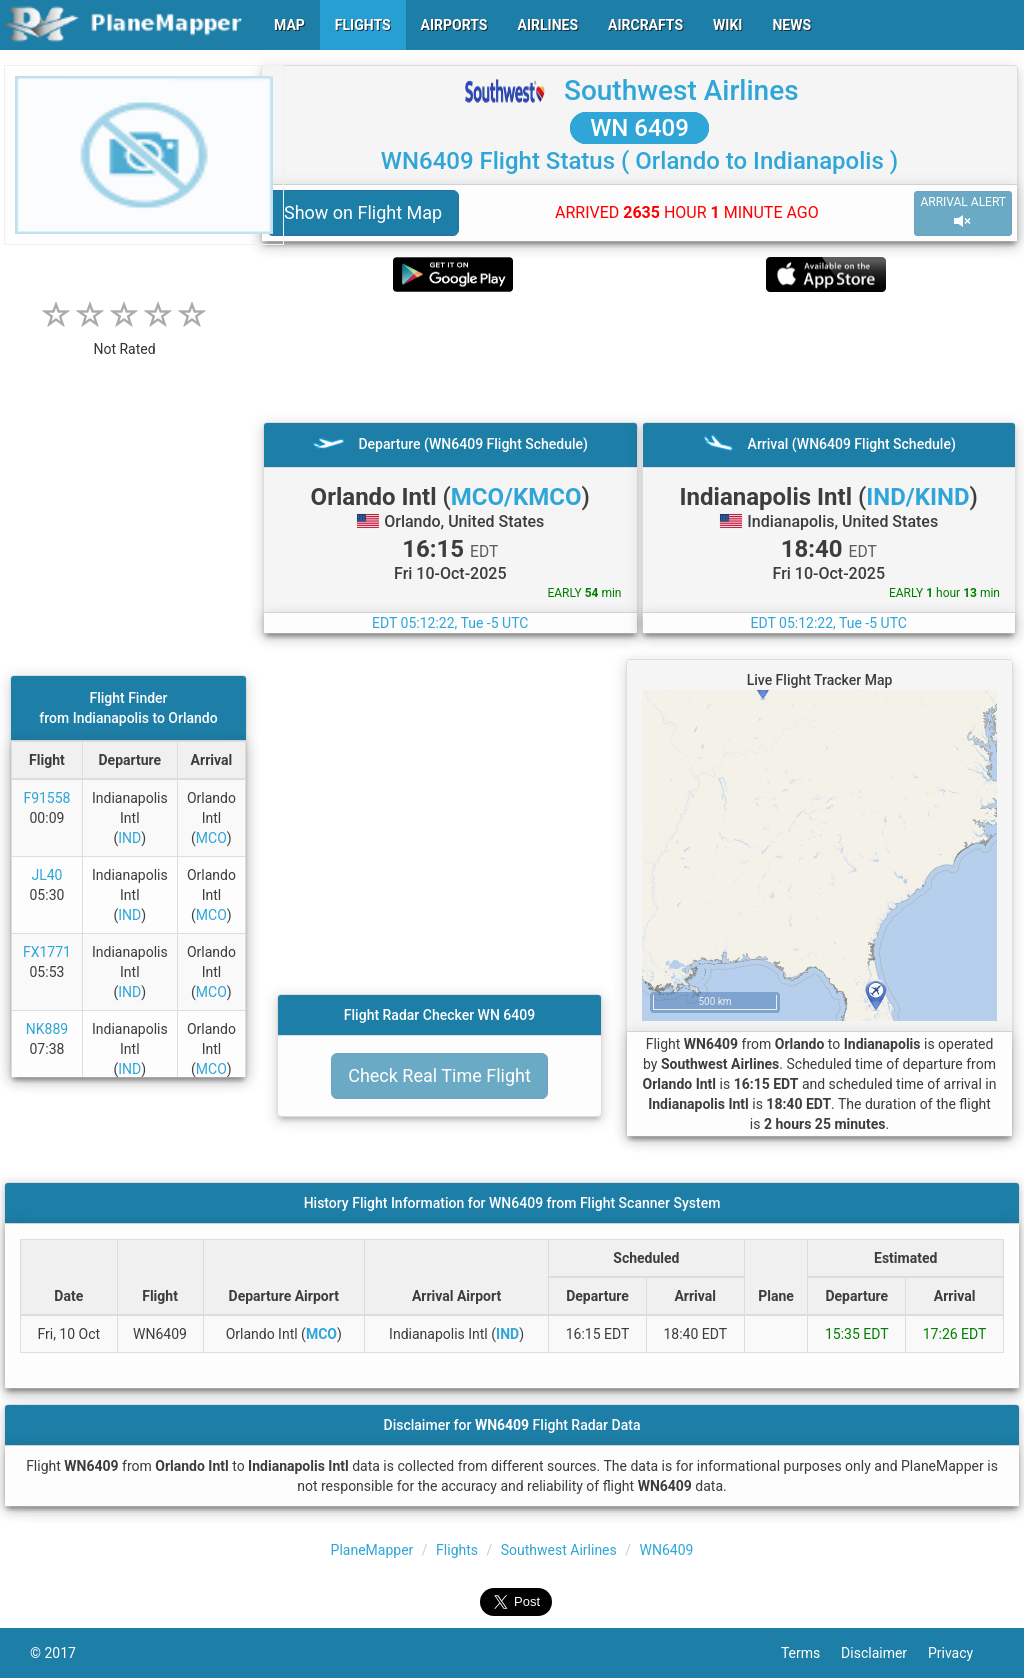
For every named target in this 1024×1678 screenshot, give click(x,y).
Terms (811, 1653)
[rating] (125, 338)
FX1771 (47, 952)
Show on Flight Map (363, 212)
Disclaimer (884, 1653)
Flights (457, 1550)
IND (129, 838)
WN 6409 (639, 128)
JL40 (46, 875)
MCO (211, 838)
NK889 (47, 1029)
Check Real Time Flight (439, 1075)
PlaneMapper (372, 1550)
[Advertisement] (639, 357)
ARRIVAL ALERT (963, 212)
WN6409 (667, 1550)
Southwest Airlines (681, 90)
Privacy (961, 1653)
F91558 (46, 798)
